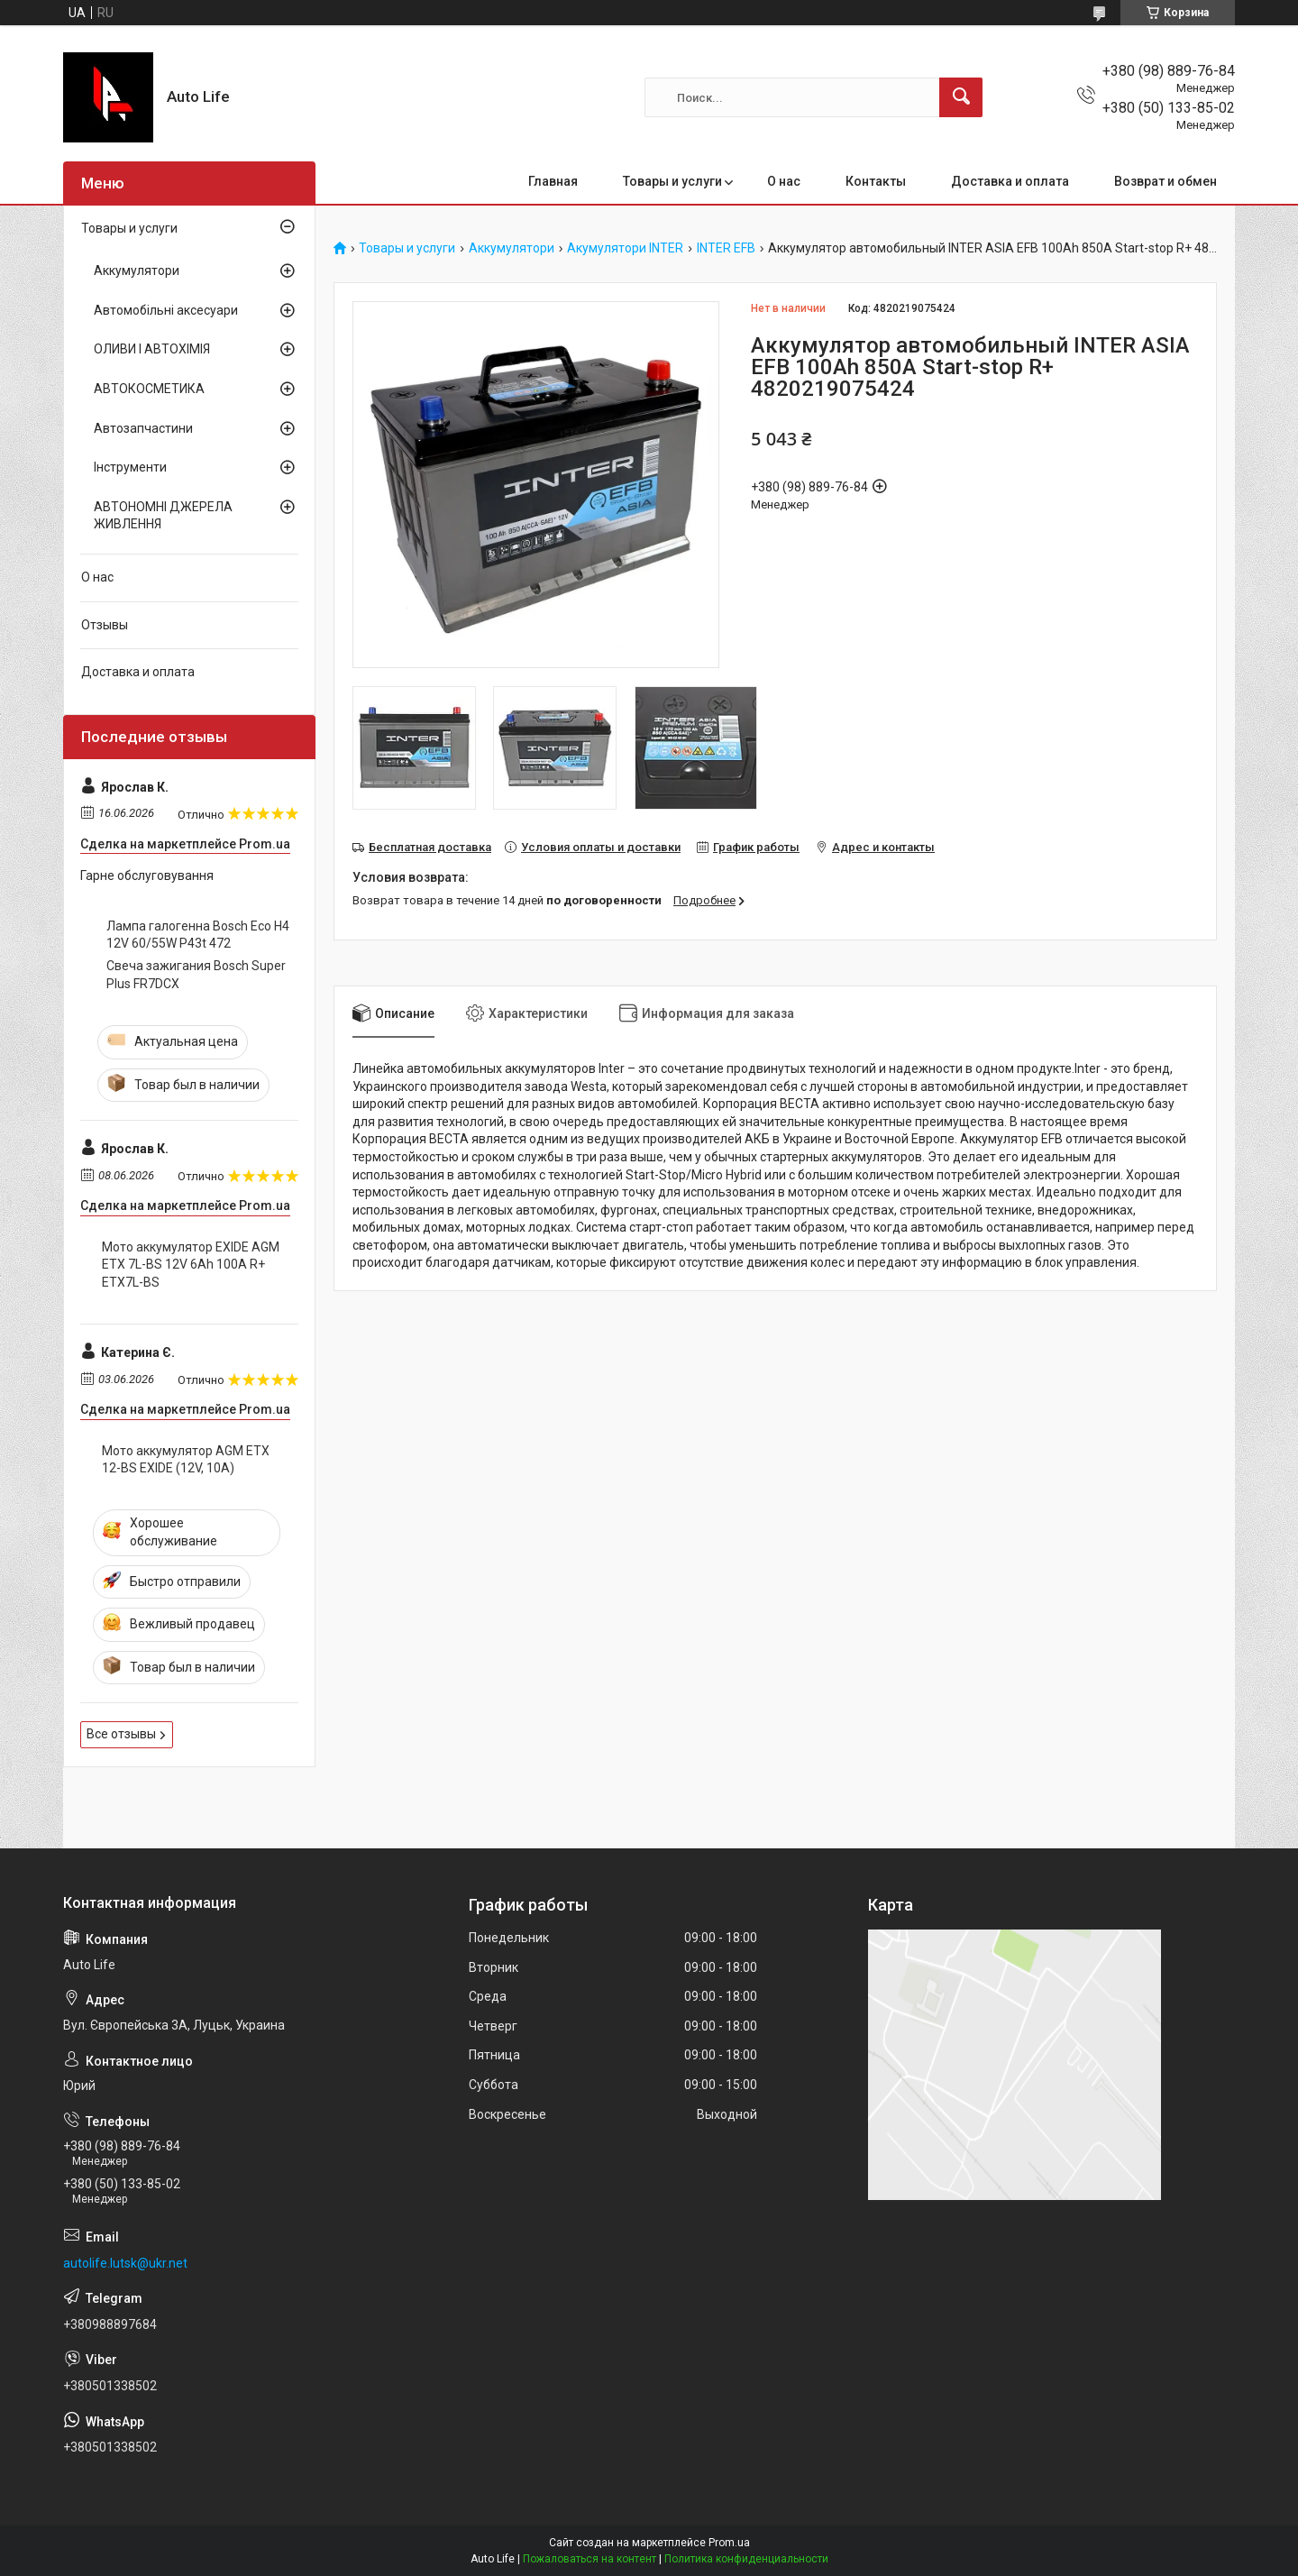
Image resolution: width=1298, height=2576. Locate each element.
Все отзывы (121, 1734)
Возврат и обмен (1165, 181)
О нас (783, 181)
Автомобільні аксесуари (166, 310)
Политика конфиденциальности (746, 2559)
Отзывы (104, 625)
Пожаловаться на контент (589, 2559)
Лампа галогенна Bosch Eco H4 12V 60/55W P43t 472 (197, 935)
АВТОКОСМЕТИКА (149, 388)
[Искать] (961, 97)
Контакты (876, 181)
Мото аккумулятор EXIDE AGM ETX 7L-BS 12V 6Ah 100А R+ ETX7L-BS (190, 1264)
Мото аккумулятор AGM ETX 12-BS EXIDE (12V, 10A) (186, 1460)
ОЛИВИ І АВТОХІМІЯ (152, 349)
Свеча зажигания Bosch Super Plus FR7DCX (196, 974)
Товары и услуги (672, 181)
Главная (553, 181)
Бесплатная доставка (430, 847)
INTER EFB (726, 248)
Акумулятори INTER (625, 248)
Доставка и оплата (1010, 181)
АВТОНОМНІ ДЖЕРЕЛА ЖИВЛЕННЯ (163, 516)
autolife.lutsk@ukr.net (125, 2263)
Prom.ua (729, 2542)
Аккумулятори (511, 248)
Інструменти (130, 467)
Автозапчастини (143, 428)
